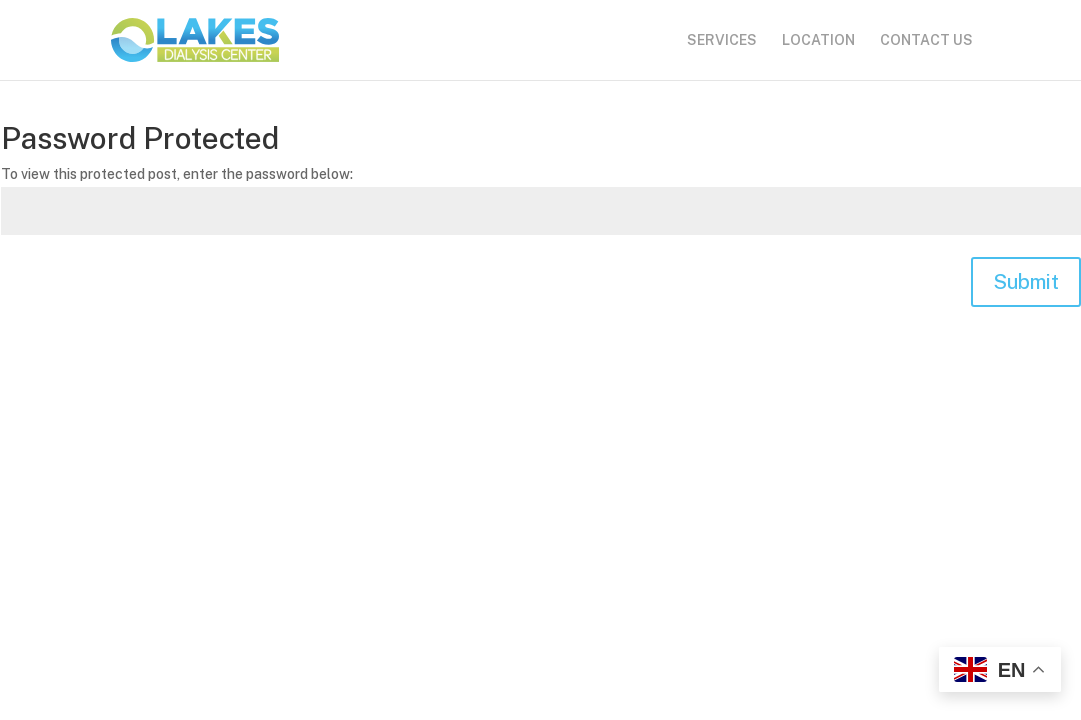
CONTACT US (926, 40)
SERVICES (722, 40)
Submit (1026, 282)
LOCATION (818, 40)
